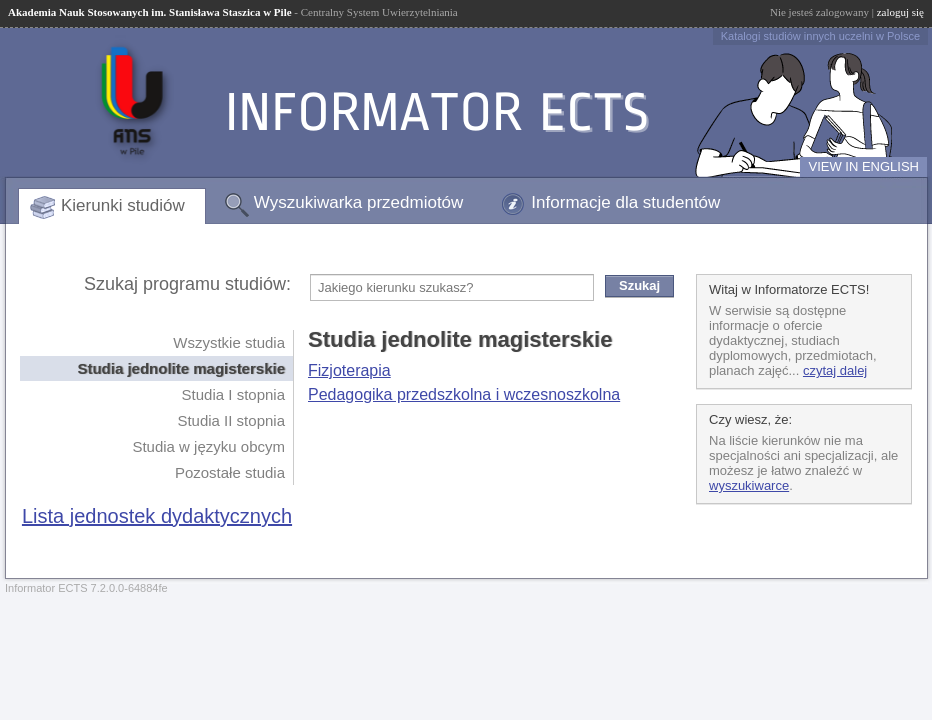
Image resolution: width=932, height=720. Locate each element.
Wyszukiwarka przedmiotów (359, 202)
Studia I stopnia (233, 394)
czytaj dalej (835, 370)
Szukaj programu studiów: (187, 284)
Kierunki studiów (123, 205)
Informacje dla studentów (625, 202)
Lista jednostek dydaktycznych (157, 516)
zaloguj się (900, 12)
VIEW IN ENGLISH (863, 166)
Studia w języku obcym (208, 446)
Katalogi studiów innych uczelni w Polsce (820, 36)
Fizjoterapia (349, 370)
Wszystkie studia (229, 342)
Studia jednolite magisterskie (181, 368)
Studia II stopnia (231, 420)
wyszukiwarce (749, 485)
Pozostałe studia (230, 472)
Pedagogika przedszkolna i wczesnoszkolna (464, 394)
